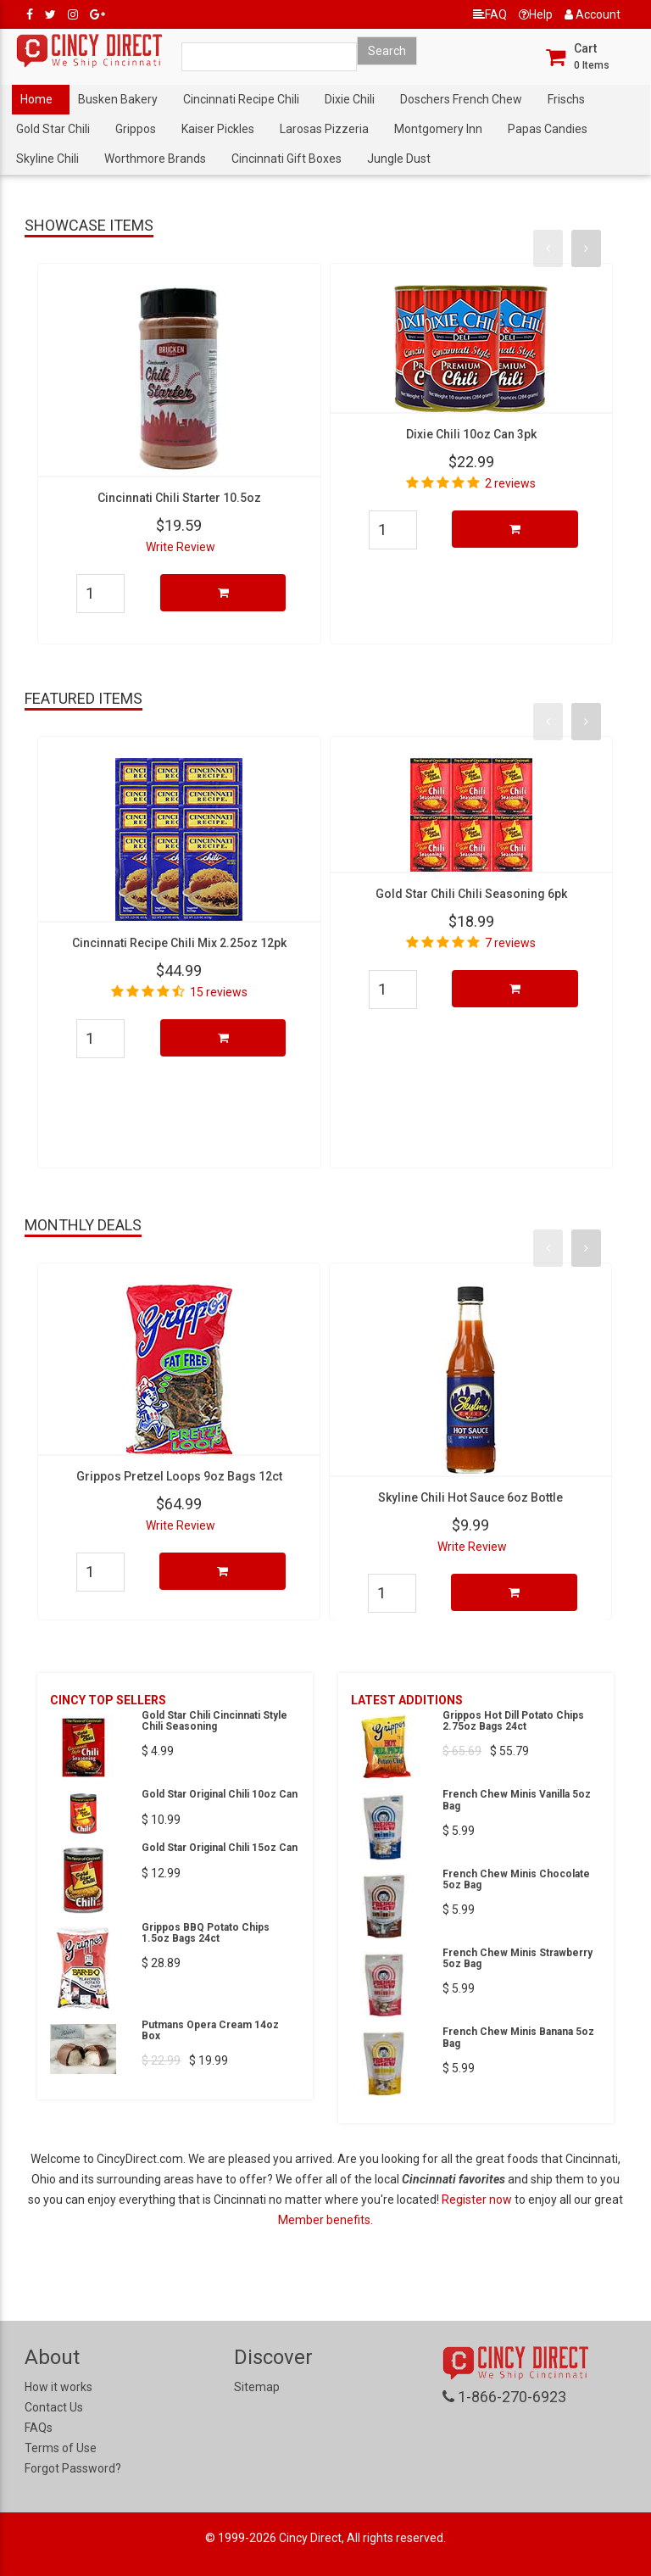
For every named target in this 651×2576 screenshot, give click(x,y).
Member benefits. (325, 2220)
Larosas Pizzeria (324, 129)
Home (36, 99)
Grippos (135, 129)
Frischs (566, 99)
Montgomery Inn (438, 129)
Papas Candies (547, 129)
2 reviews (510, 483)
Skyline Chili (47, 158)
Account (592, 14)
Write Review (180, 547)
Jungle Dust (399, 158)
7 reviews (510, 943)
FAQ (490, 14)
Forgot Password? (73, 2468)
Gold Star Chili (53, 129)
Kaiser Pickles (217, 129)
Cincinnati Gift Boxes (286, 158)
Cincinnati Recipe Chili (241, 99)
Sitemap (257, 2387)
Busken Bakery (118, 99)
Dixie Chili (350, 99)
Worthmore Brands (155, 158)
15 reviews (219, 992)
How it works (58, 2387)
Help (536, 14)
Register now (478, 2199)
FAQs (39, 2427)
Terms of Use (61, 2448)
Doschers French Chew (461, 99)
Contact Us (54, 2407)
